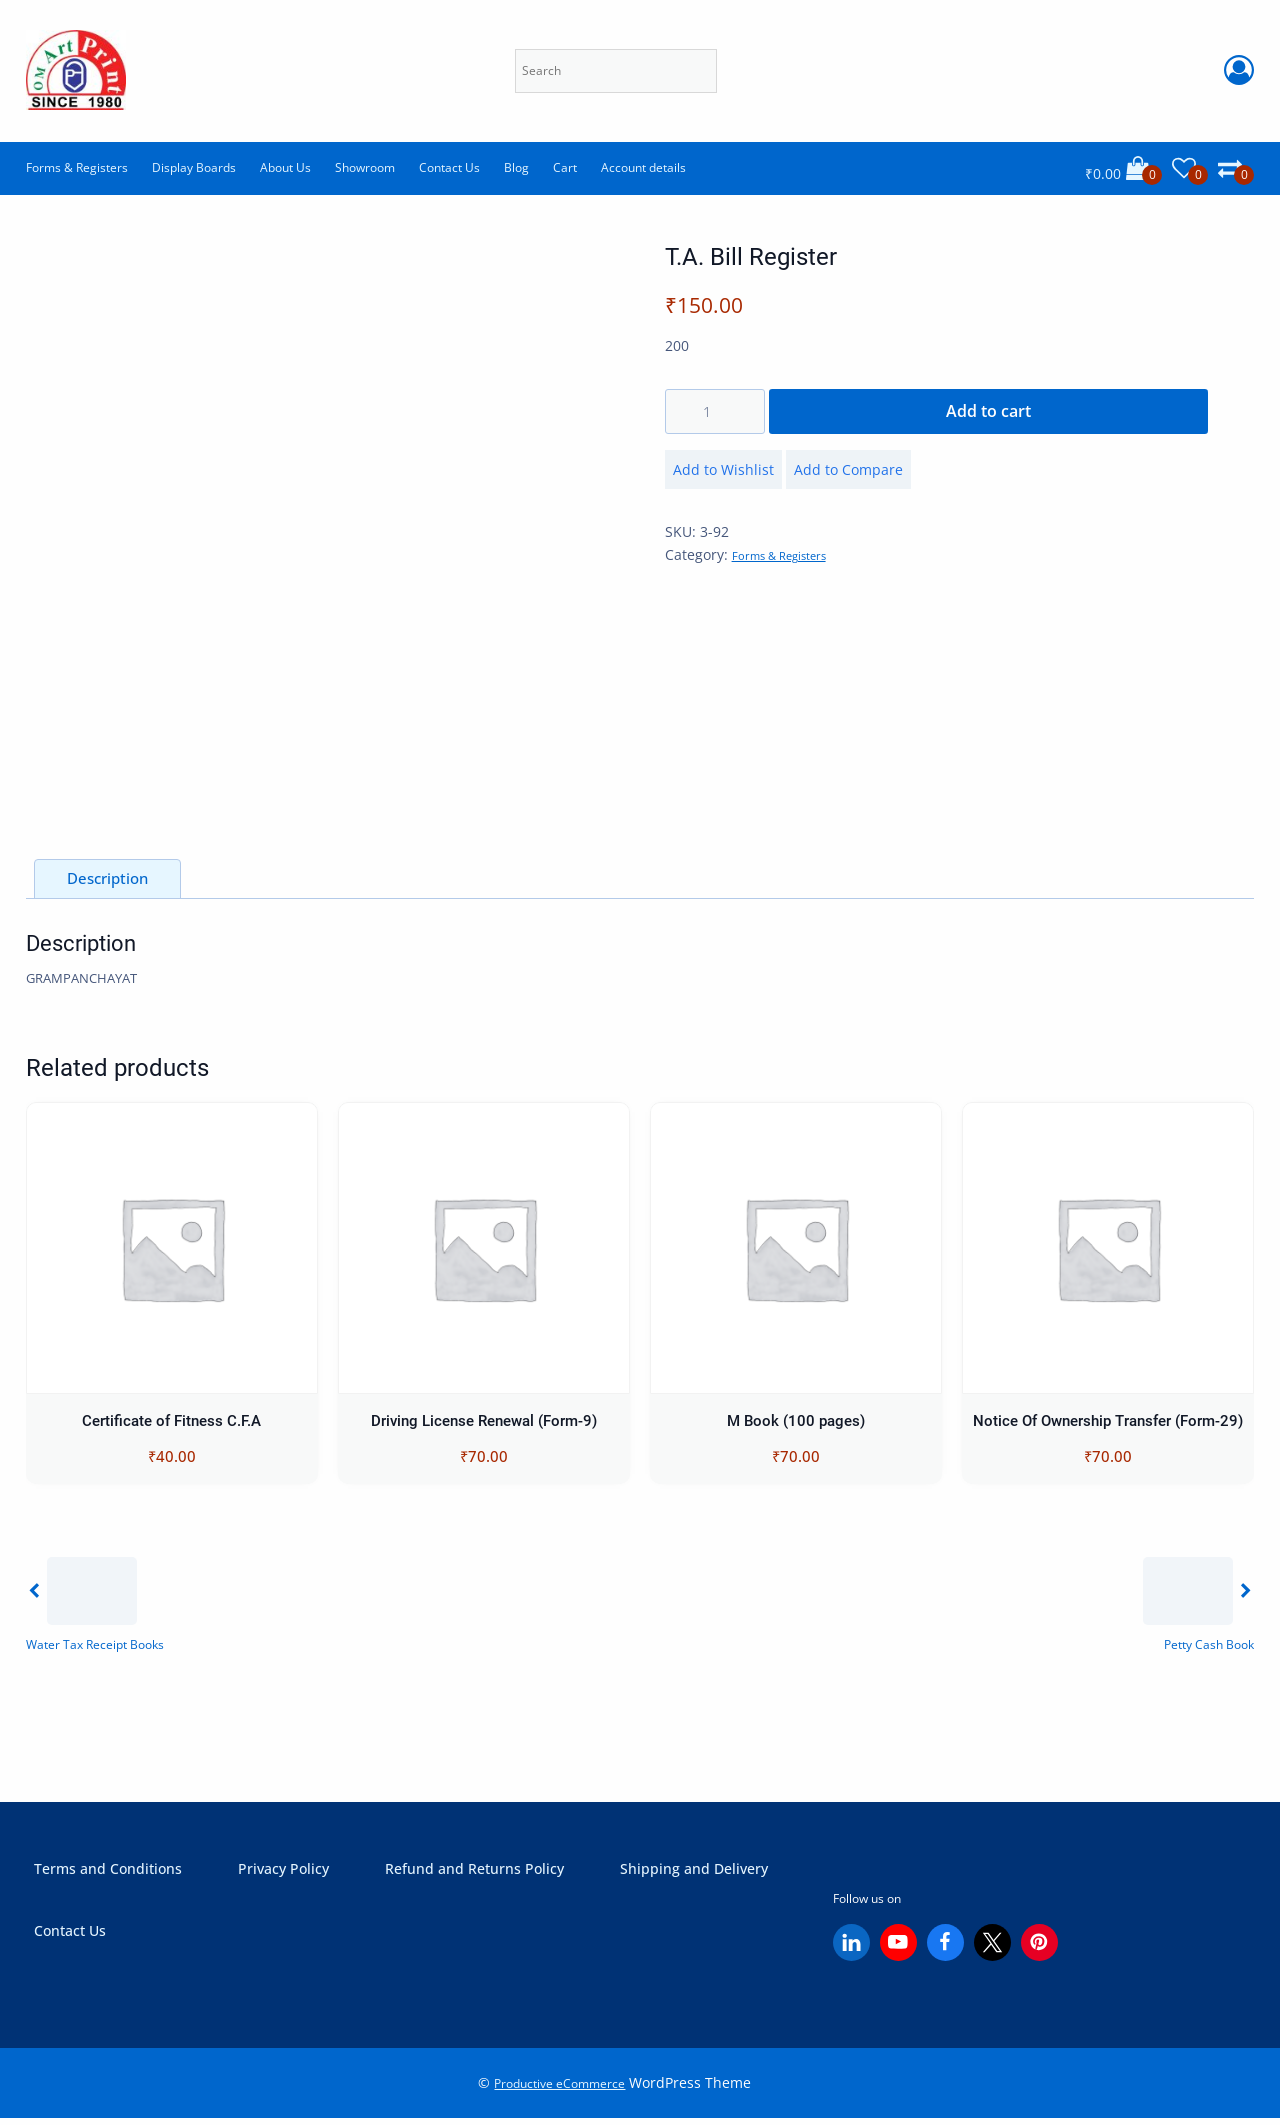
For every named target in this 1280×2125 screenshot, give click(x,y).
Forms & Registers (77, 167)
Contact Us (449, 167)
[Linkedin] (851, 1950)
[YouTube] (898, 1950)
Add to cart (988, 411)
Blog (516, 167)
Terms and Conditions (108, 1874)
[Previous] (95, 1609)
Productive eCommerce (559, 2090)
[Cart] (1123, 168)
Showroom (365, 167)
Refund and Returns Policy (474, 1874)
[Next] (1196, 1609)
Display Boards (194, 167)
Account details (643, 167)
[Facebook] (945, 1950)
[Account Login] (1239, 71)
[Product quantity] (715, 410)
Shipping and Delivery (694, 1874)
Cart (565, 167)
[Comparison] (1236, 168)
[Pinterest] (1039, 1950)
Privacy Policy (283, 1874)
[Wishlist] (1190, 168)
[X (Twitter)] (992, 1950)
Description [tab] (108, 881)
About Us (285, 167)
